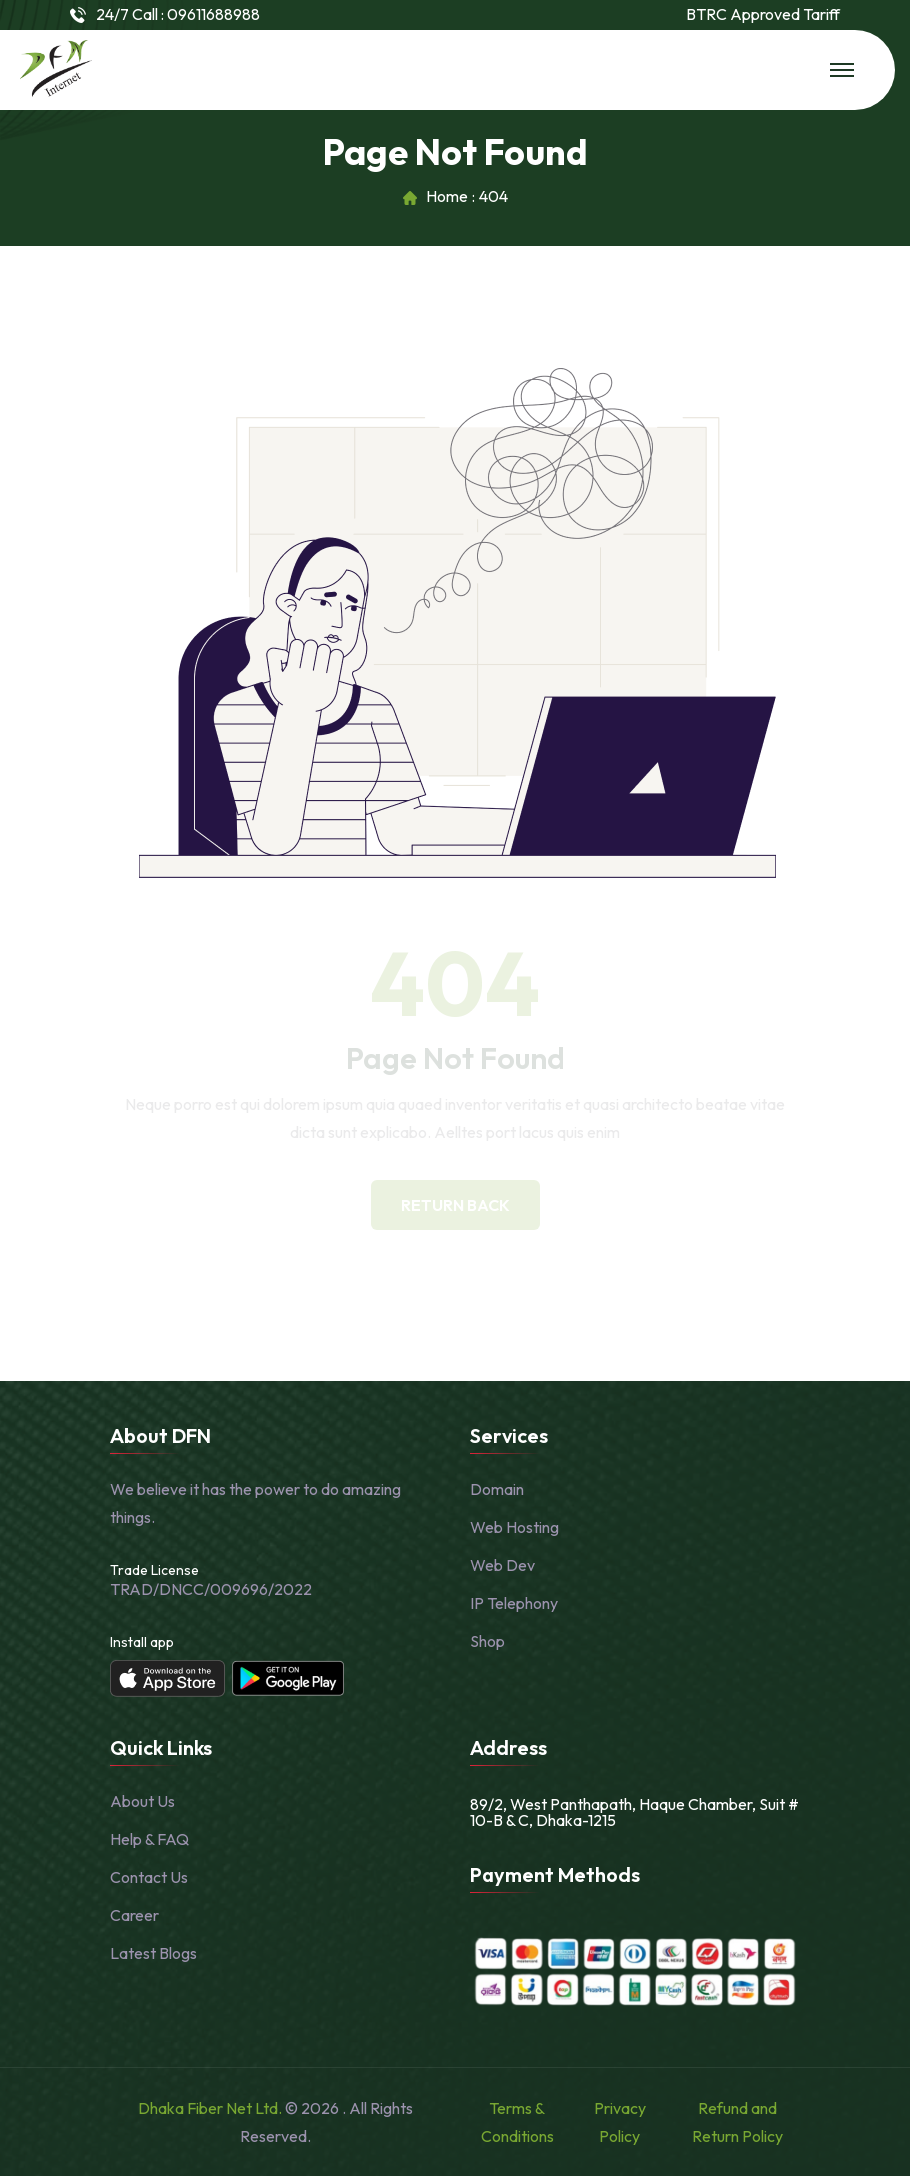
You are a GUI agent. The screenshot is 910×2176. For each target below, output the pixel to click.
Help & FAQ (149, 1839)
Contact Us (149, 1877)
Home (447, 197)
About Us (142, 1801)
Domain (497, 1489)
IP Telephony (514, 1603)
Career (134, 1915)
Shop (487, 1641)
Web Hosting (514, 1527)
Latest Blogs (153, 1953)
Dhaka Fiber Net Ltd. (211, 2108)
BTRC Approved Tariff (763, 14)
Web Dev (502, 1565)
